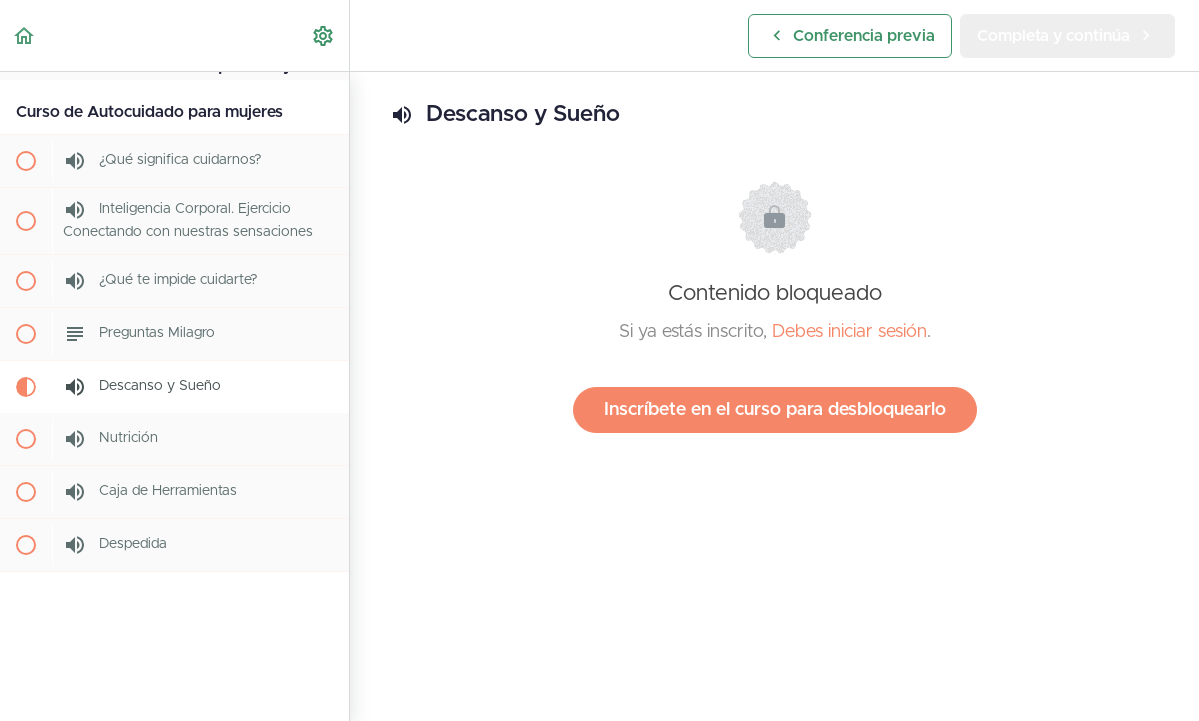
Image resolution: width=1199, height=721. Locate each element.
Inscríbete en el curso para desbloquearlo (775, 410)
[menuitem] (324, 35)
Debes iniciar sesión (849, 332)
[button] (25, 35)
